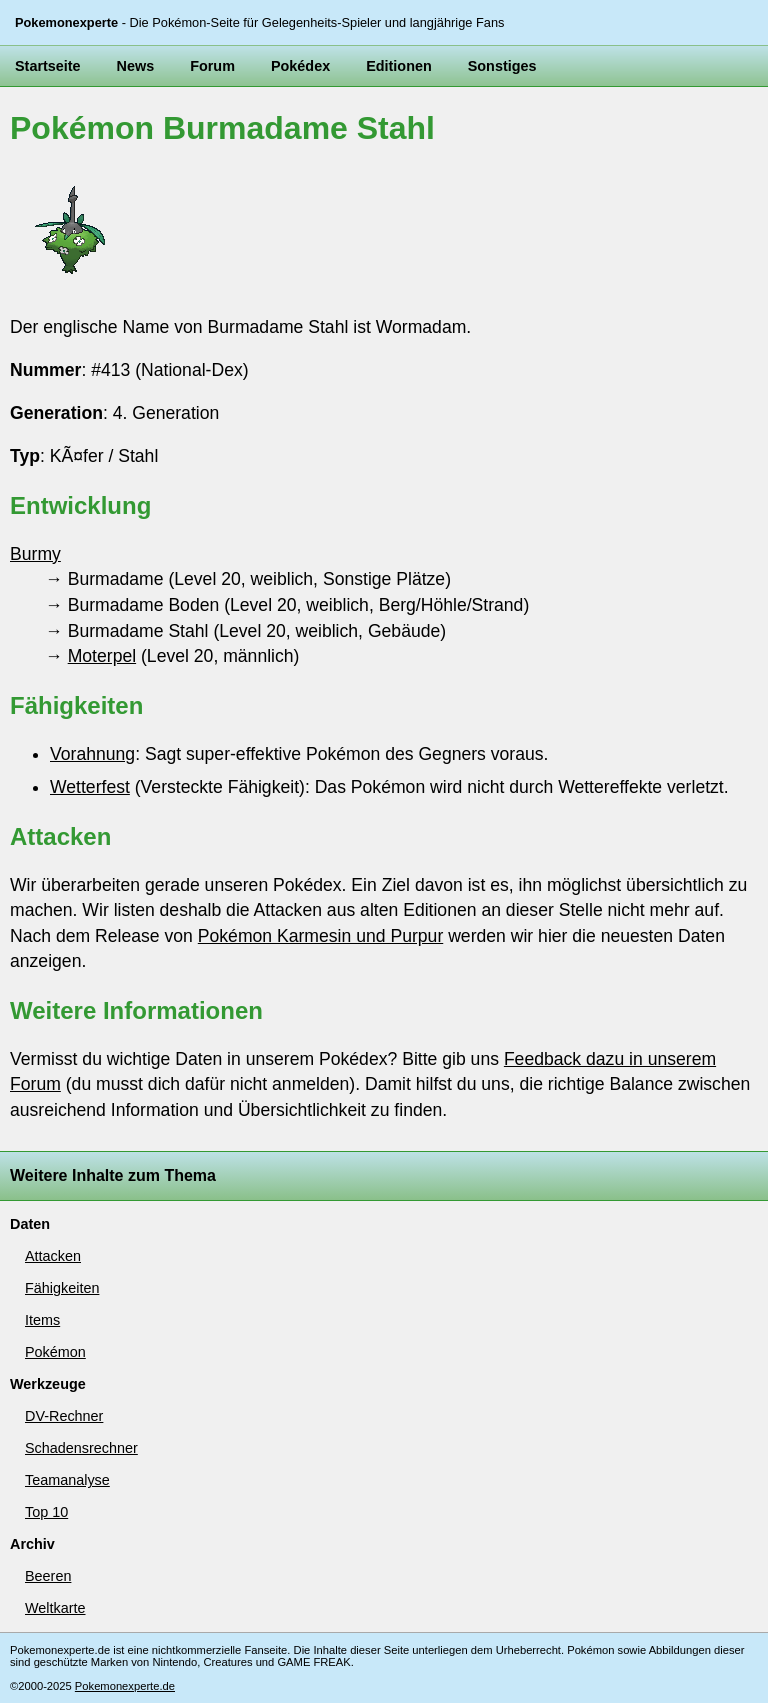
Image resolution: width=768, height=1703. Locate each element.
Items (42, 1320)
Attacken (53, 1256)
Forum (212, 66)
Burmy (35, 554)
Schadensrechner (81, 1448)
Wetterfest (90, 787)
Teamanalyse (67, 1480)
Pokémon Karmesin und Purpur (320, 936)
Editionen (399, 66)
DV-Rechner (64, 1416)
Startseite (48, 66)
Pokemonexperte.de (125, 1686)
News (136, 66)
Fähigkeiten (62, 1288)
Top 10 (46, 1512)
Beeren (48, 1576)
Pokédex (300, 66)
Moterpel (102, 656)
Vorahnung (92, 754)
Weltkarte (55, 1608)
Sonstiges (502, 66)
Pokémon (55, 1352)
